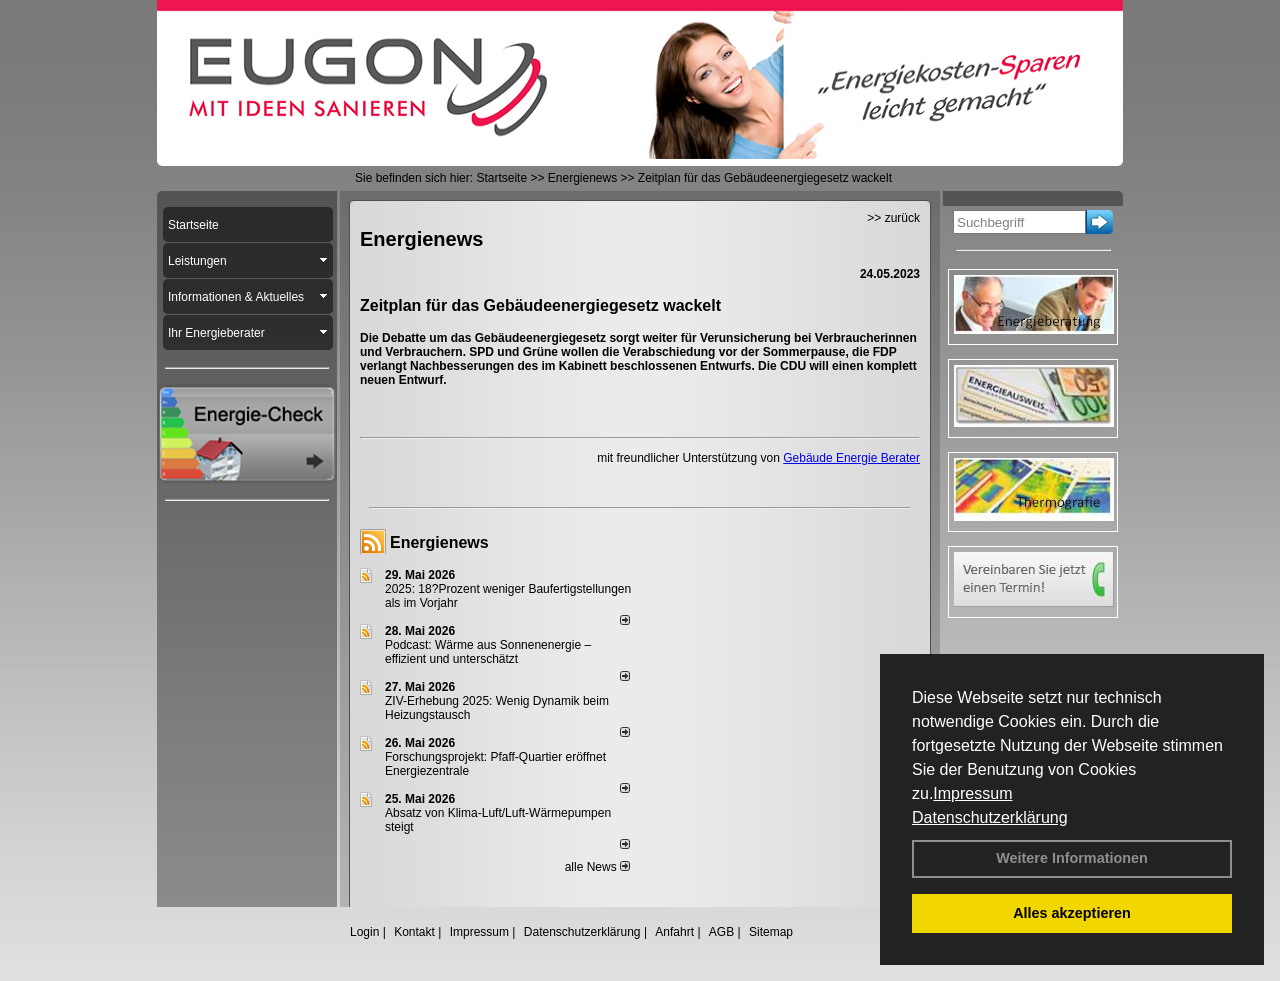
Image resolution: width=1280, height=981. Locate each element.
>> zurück (893, 218)
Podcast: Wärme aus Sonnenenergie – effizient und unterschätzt (488, 652)
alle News (597, 867)
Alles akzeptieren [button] (1072, 913)
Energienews (439, 542)
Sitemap (771, 932)
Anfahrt (674, 932)
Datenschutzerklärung (990, 817)
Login (364, 932)
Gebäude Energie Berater (851, 458)
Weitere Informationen (1072, 858)
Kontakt (414, 932)
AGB (721, 932)
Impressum (972, 793)
